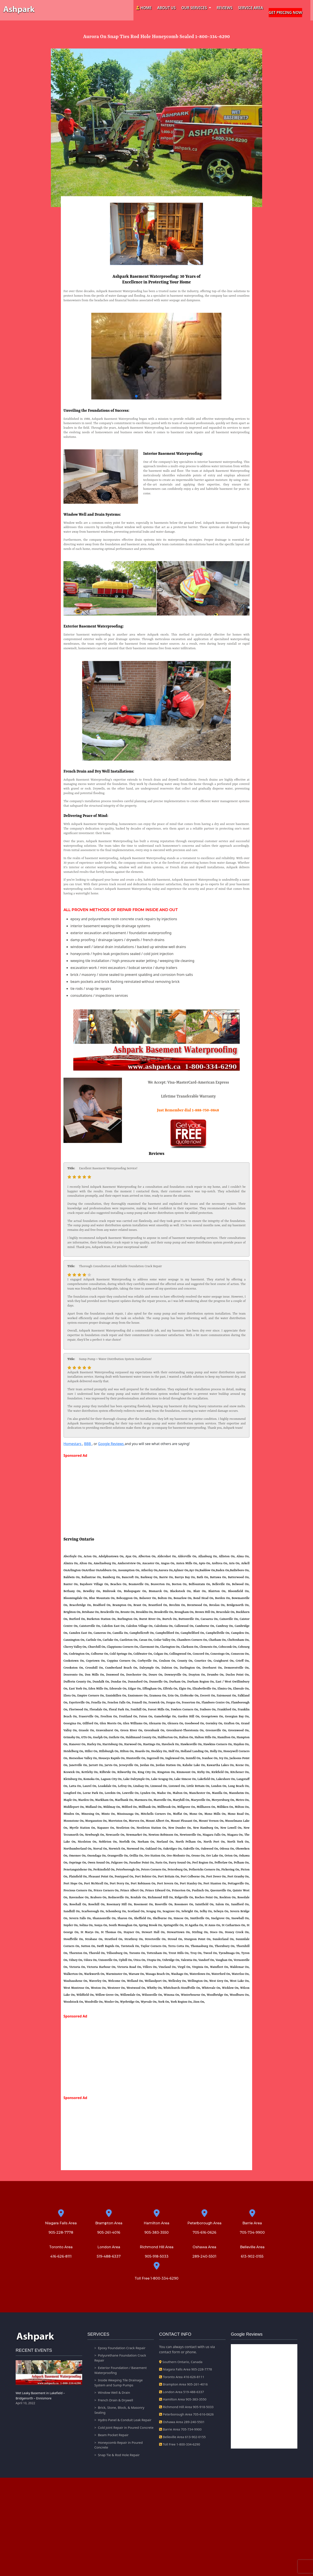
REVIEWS (224, 7)
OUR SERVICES (194, 7)
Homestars (72, 1443)
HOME (144, 7)
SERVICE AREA (250, 7)
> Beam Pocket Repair (111, 2435)
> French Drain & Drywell (113, 2400)
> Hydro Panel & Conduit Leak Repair (123, 2420)
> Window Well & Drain (112, 2392)
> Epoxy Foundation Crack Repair (119, 2348)
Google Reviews (111, 1443)
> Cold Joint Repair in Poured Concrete (123, 2427)
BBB (88, 1443)
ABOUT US (166, 7)
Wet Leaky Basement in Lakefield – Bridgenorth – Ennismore (40, 2395)
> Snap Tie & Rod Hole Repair (117, 2455)
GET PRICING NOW (285, 12)
